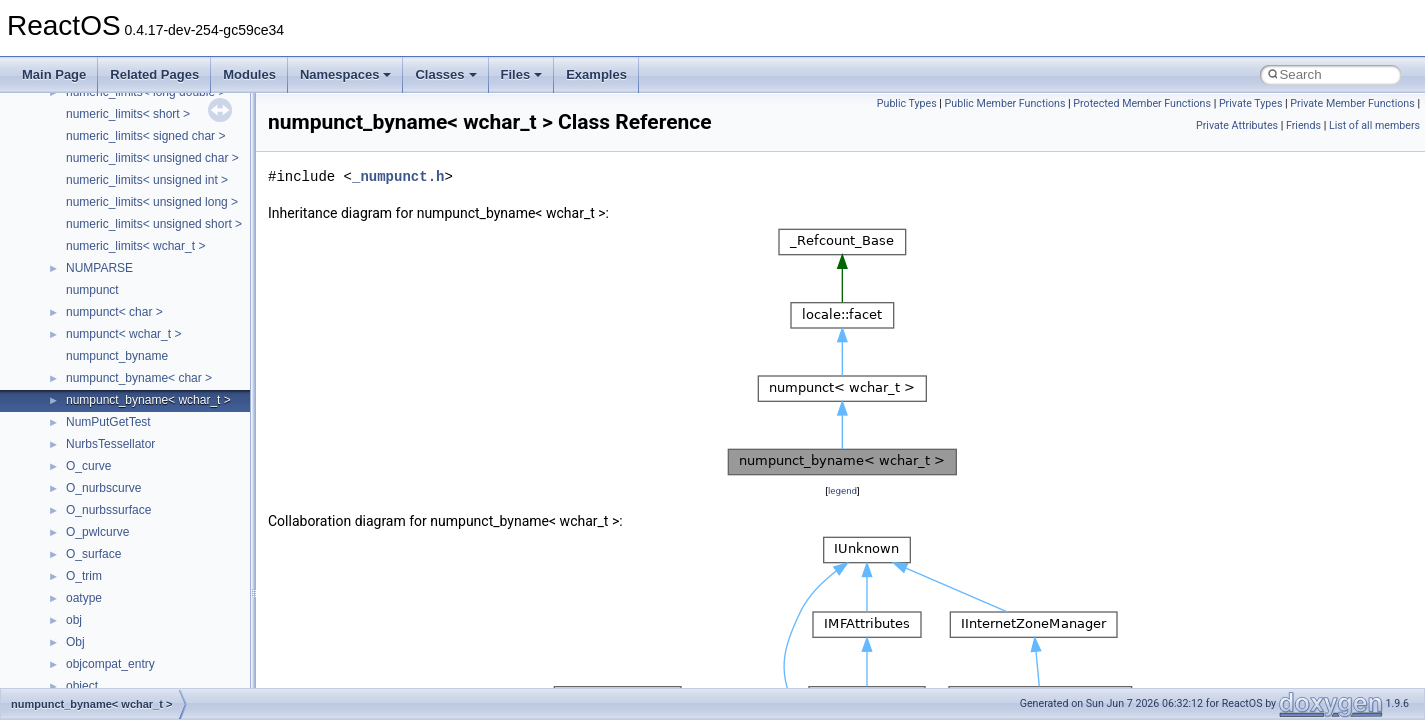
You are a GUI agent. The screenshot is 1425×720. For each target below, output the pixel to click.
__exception (98, 346)
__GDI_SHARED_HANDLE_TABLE (161, 522)
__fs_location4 (104, 456)
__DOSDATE (101, 302)
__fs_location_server (121, 478)
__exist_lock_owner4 (122, 368)
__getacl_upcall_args (122, 566)
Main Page (54, 74)
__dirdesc (92, 280)
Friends (1303, 125)
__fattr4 (86, 412)
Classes (445, 74)
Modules (249, 74)
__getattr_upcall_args (123, 588)
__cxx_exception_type (125, 126)
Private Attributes (1237, 125)
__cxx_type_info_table (125, 192)
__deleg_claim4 (108, 236)
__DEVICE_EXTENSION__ (139, 258)
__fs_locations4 (107, 500)
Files (522, 74)
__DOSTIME (100, 324)
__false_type (100, 390)
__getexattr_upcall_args (130, 610)
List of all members (1374, 125)
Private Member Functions (1352, 103)
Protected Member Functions (1142, 103)
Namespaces (346, 74)
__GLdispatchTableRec (128, 632)
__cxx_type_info (109, 170)
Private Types (1251, 103)
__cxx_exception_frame (129, 104)
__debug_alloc (105, 214)
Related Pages (154, 74)
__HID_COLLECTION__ (131, 676)
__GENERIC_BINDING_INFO (146, 544)
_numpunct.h (398, 176)
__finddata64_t (105, 434)
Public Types (907, 103)
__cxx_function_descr (124, 148)
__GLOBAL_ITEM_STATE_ (139, 654)
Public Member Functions (1005, 103)
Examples (596, 74)
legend (842, 490)
